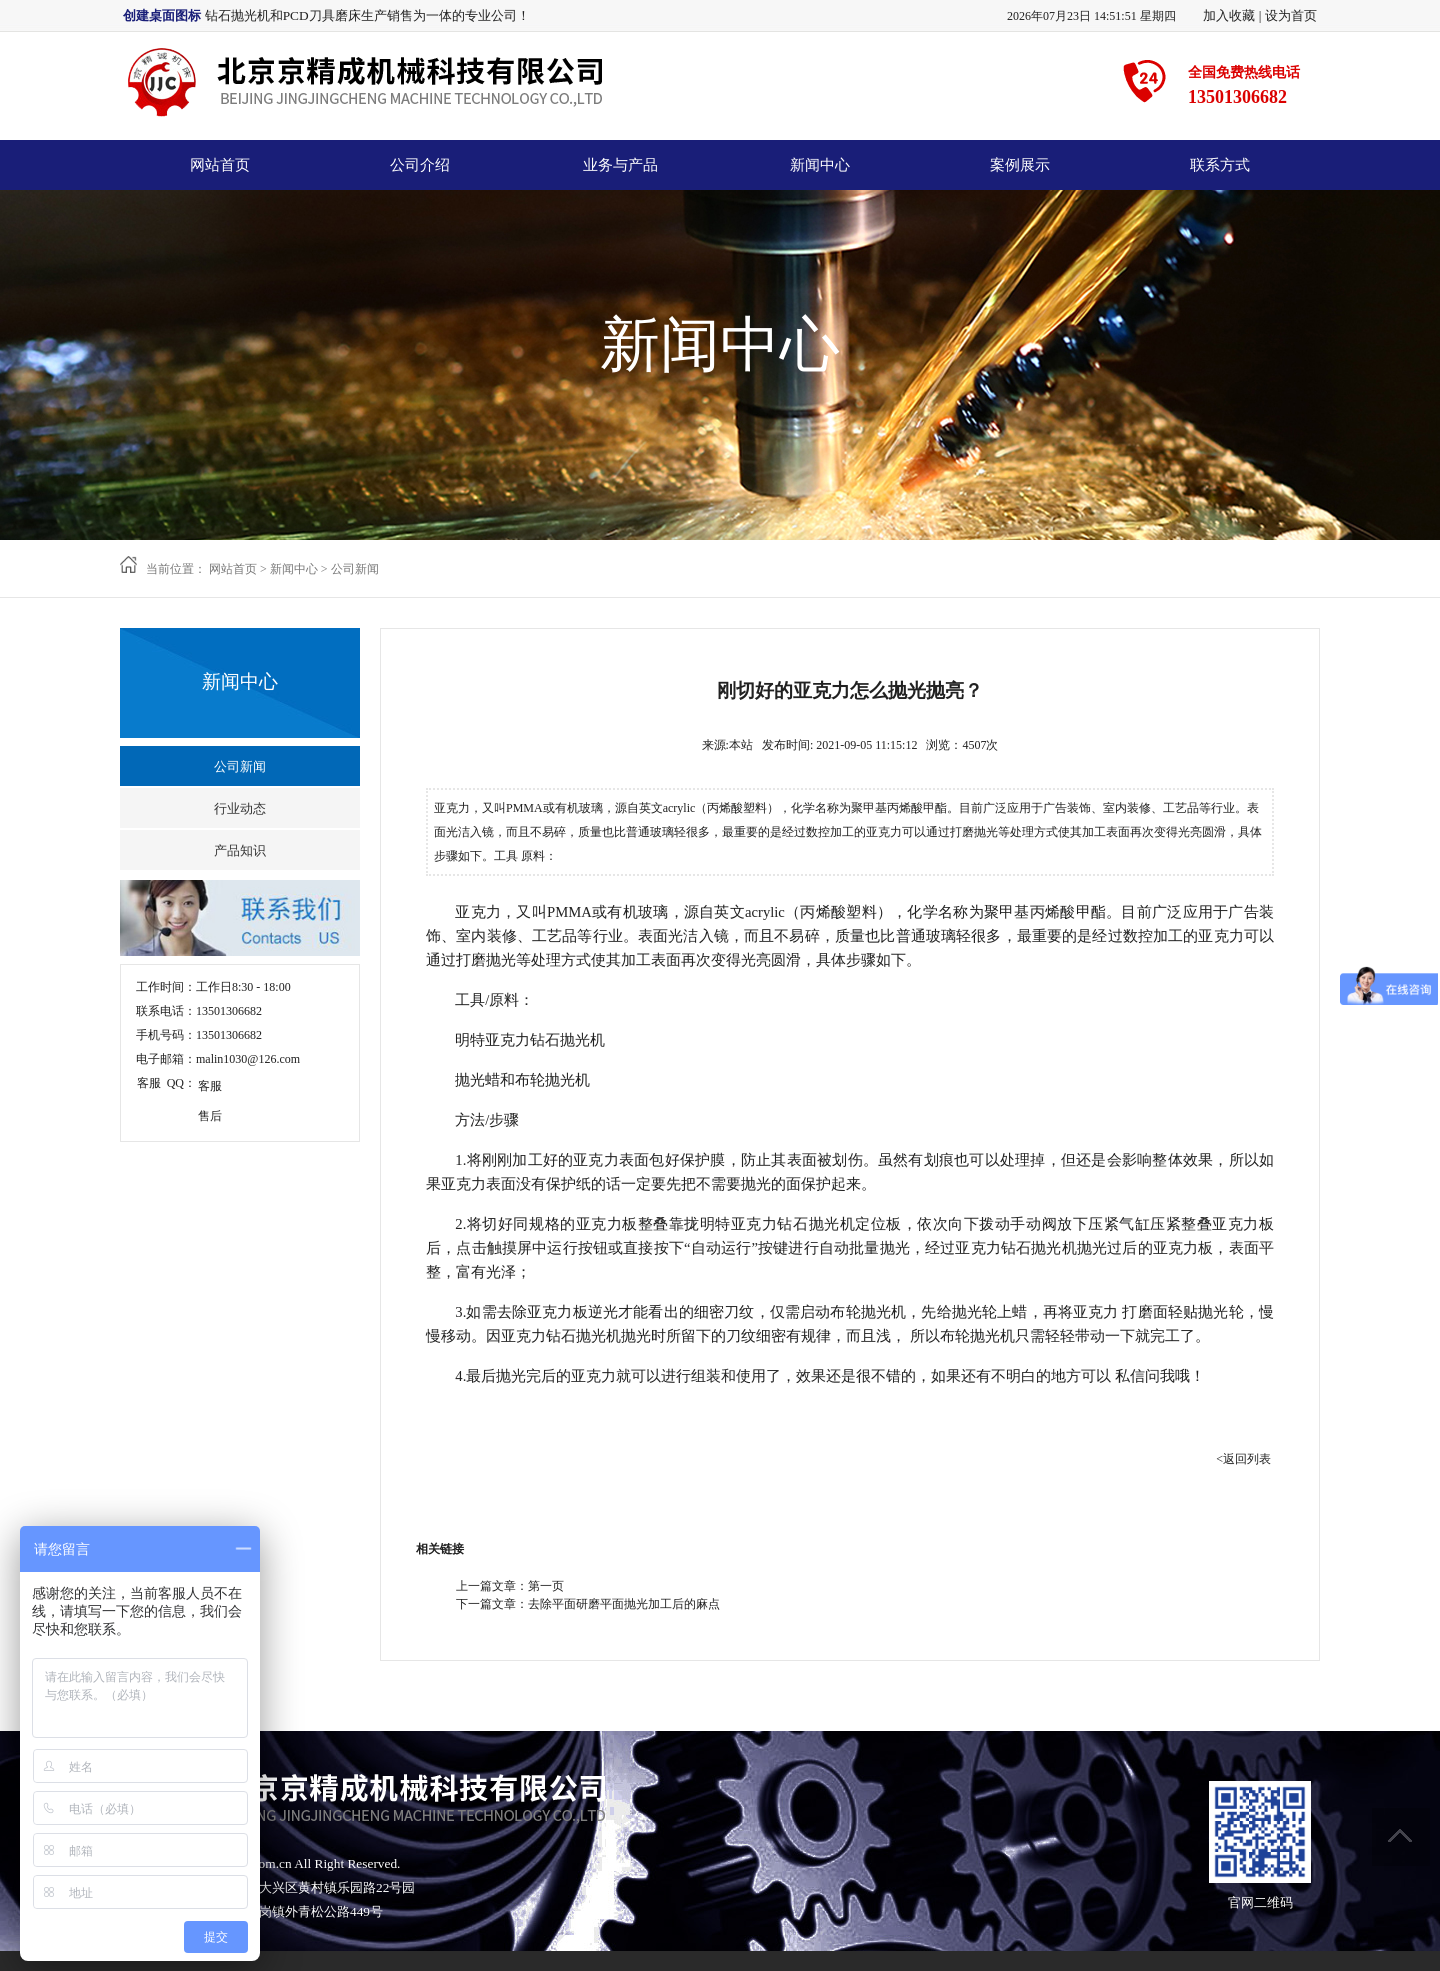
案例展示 (1020, 165)
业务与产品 (620, 165)
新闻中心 (820, 165)
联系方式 (1220, 165)
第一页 (546, 1586)
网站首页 (220, 165)
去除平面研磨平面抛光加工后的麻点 (624, 1604)
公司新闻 (355, 569)
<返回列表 (1243, 1459)
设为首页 (1291, 15)
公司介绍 (420, 165)
